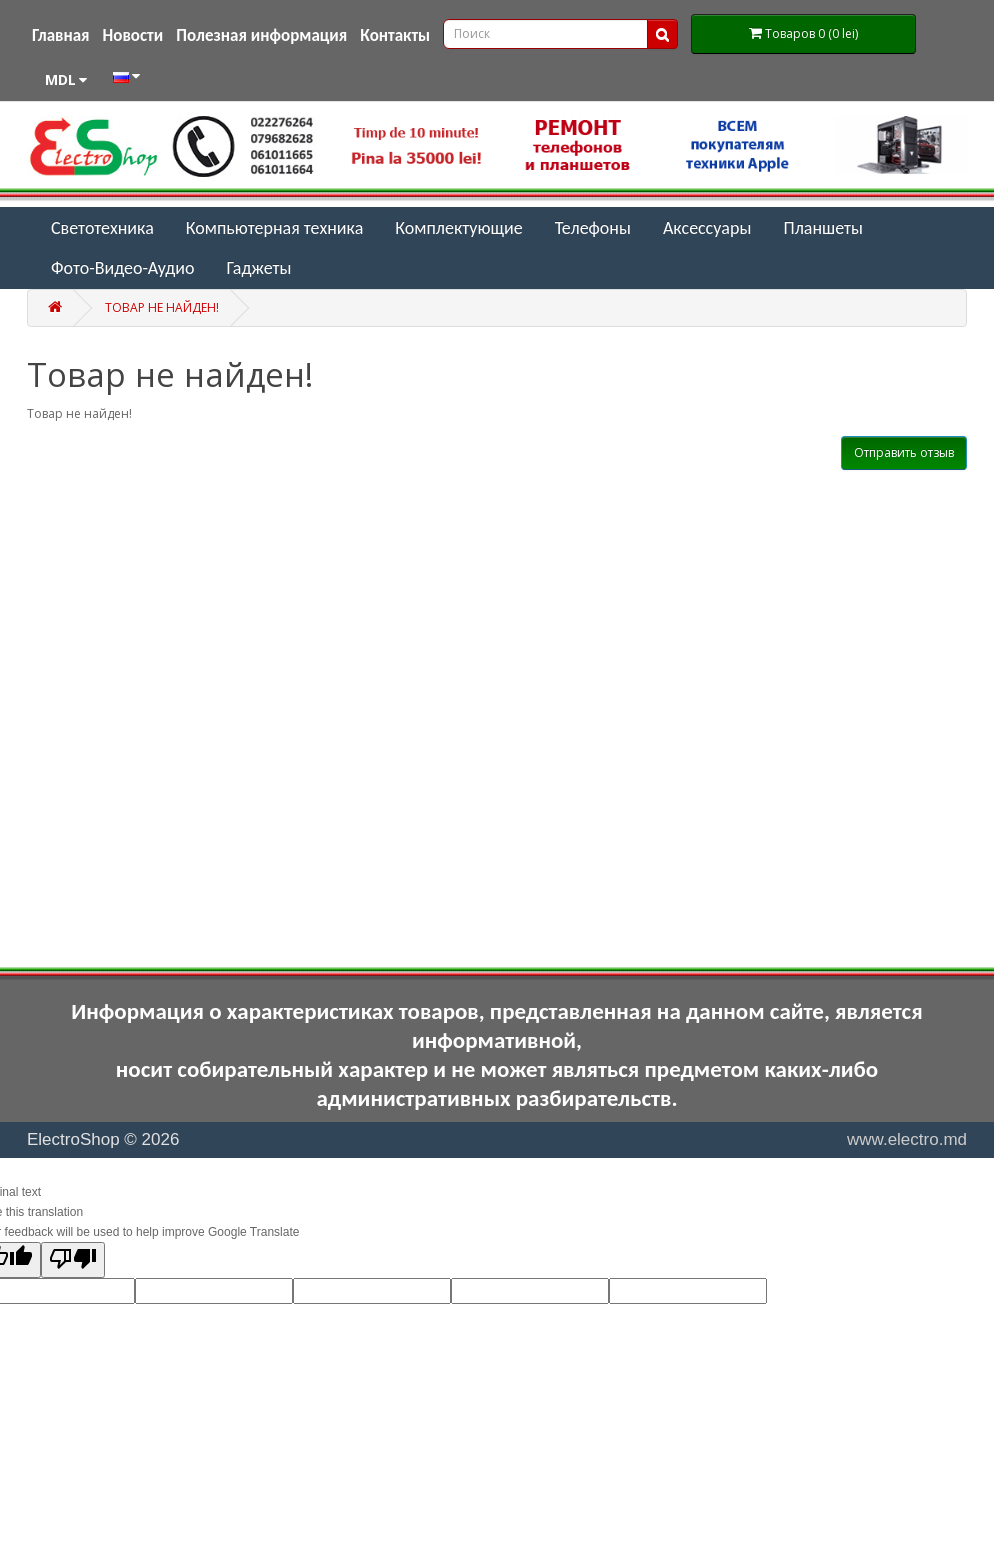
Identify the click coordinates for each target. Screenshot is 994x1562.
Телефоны (593, 228)
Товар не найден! (162, 307)
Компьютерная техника (275, 228)
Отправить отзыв (904, 452)
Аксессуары (707, 228)
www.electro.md (907, 1139)
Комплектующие (458, 228)
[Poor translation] (73, 1260)
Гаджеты (258, 268)
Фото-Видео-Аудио (122, 268)
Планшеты (823, 228)
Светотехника (102, 228)
